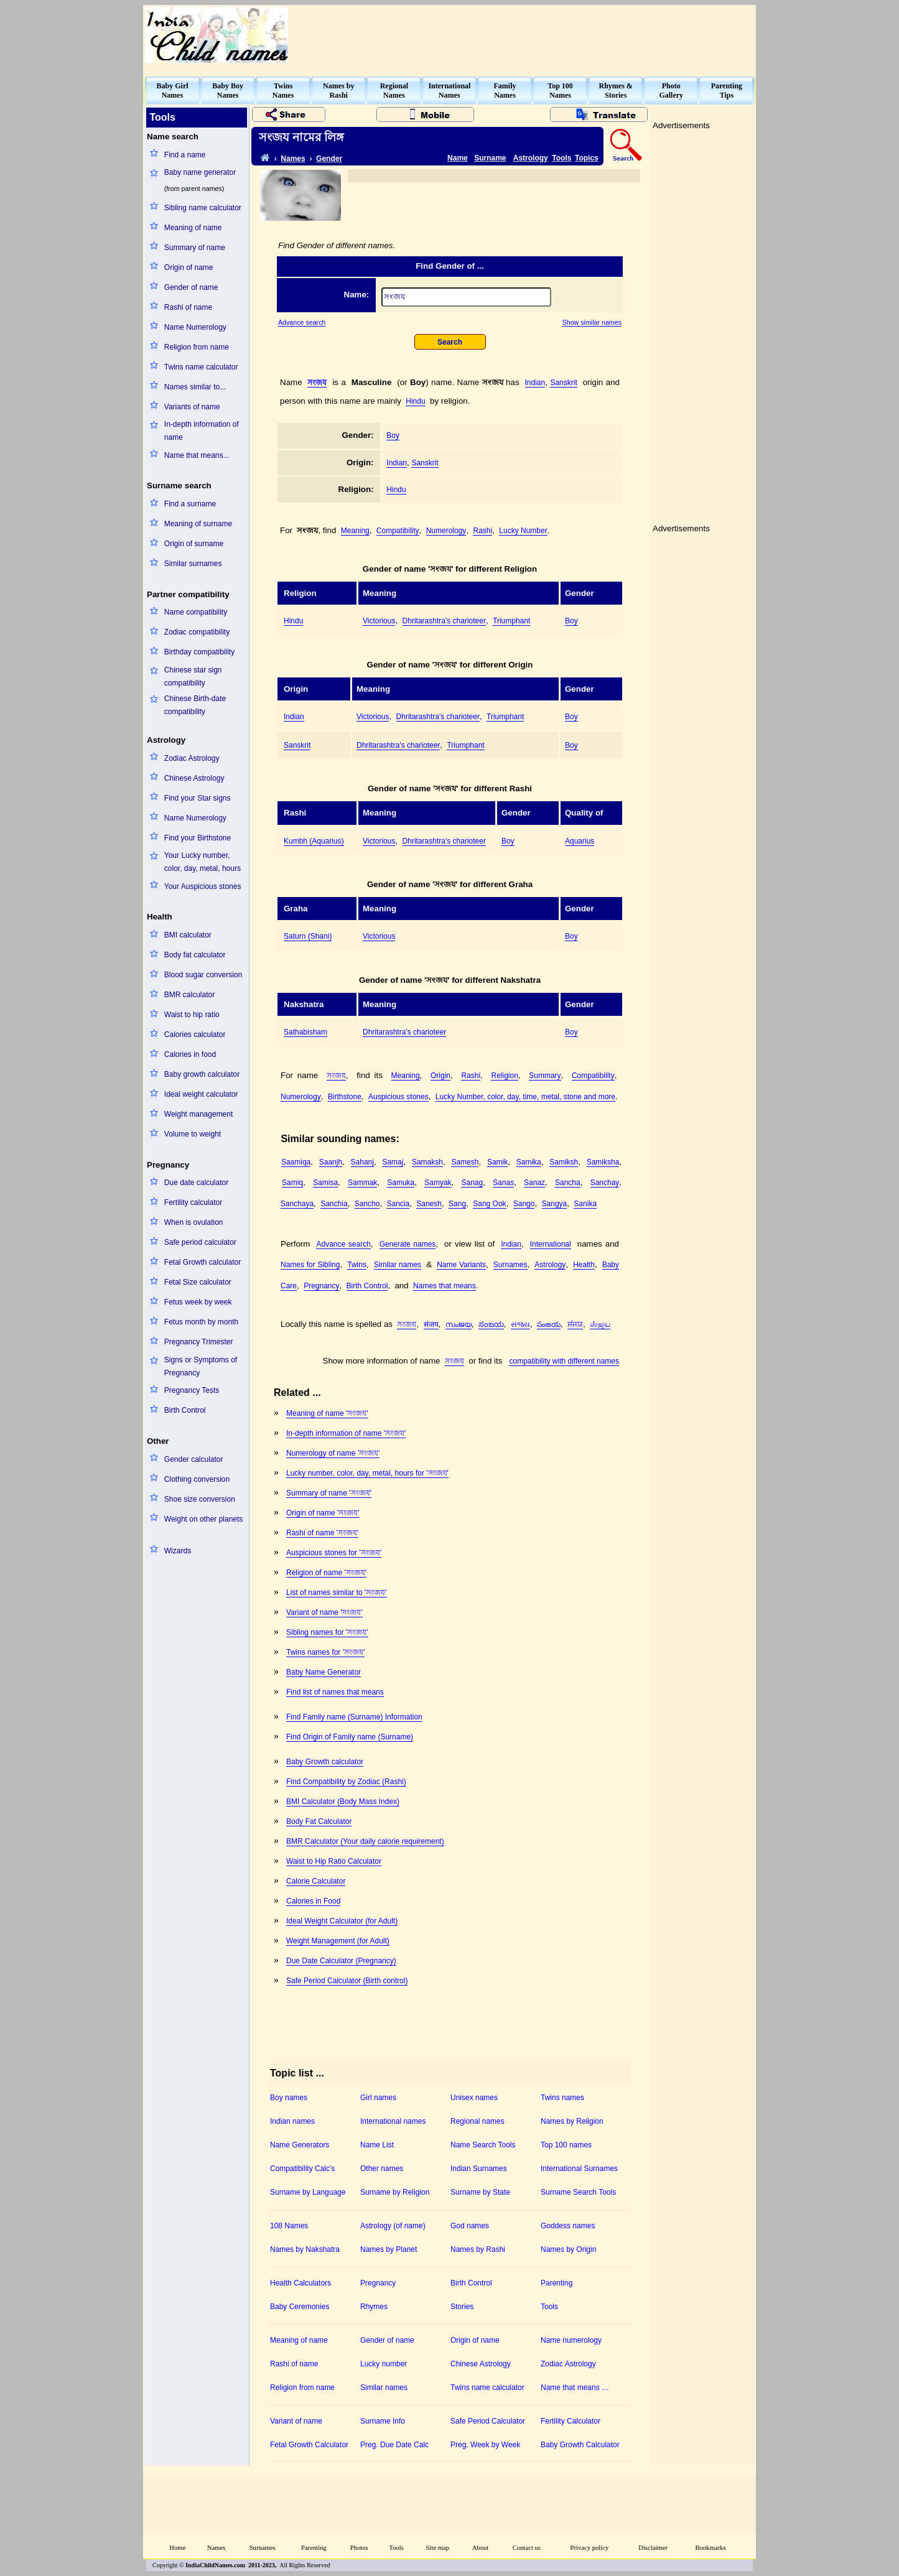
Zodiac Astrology (192, 758)
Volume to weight (192, 1134)
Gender (329, 158)
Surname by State (480, 2192)
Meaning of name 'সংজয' (327, 1413)
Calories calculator (195, 1034)
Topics (587, 158)
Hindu (415, 401)
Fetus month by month (201, 1322)
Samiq (292, 1182)
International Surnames (579, 2168)
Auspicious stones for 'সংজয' (333, 1552)
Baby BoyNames (227, 90)
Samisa (325, 1182)
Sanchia (333, 1203)
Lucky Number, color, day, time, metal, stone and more (525, 1096)
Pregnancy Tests (192, 1390)
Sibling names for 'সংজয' (327, 1632)
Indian (535, 382)
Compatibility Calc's (302, 2168)
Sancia (397, 1203)
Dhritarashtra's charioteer (444, 620)
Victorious (379, 620)
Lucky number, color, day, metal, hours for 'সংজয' (367, 1473)
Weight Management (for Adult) (337, 1941)
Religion (504, 1075)
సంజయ (549, 1324)
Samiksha (603, 1162)
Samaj (392, 1162)
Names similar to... (195, 387)
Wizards (177, 1550)
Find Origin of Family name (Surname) (349, 1736)
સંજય (520, 1324)
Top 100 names (566, 2145)
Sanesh (429, 1203)
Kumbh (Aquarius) (314, 841)
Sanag (472, 1182)
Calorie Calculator (315, 1881)
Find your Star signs (197, 798)
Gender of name (191, 287)
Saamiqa (295, 1162)
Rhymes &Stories (616, 90)
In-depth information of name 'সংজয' (346, 1433)
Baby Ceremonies (299, 2306)
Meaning (355, 530)
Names (293, 158)
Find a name (185, 155)
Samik (497, 1162)
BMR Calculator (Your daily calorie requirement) (365, 1841)
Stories (461, 2306)
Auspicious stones (398, 1096)
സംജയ (458, 1324)
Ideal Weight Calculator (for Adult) (342, 1921)
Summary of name (194, 247)
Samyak (437, 1182)
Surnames (510, 1264)
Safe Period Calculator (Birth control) (347, 1980)
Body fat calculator (195, 955)
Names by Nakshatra (305, 2249)
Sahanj (362, 1162)
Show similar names (592, 322)
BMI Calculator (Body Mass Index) (342, 1801)
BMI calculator (188, 935)
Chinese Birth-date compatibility (195, 705)
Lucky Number (523, 530)
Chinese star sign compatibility (193, 676)
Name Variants (461, 1264)
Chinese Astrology (194, 778)
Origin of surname (193, 543)
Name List (377, 2145)
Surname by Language (307, 2192)
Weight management (198, 1114)
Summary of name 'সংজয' (328, 1493)
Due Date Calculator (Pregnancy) (341, 1960)
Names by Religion (572, 2121)
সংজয (317, 382)
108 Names (289, 2225)
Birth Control (185, 1410)
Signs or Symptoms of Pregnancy (200, 1366)
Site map (438, 2547)
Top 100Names (560, 90)
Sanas (503, 1182)
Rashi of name (188, 307)
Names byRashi (338, 90)
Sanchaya (297, 1203)
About (480, 2547)
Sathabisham (305, 1032)
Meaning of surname (198, 523)
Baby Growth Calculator (580, 2444)
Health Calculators (300, 2283)
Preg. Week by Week (485, 2444)
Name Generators (299, 2145)
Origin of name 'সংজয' (323, 1513)
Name (457, 158)
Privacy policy (590, 2547)
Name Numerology (195, 327)
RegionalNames (394, 90)
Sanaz (534, 1182)
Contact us (527, 2547)
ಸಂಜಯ (491, 1324)
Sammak (362, 1182)
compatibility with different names (564, 1361)
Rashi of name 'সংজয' (322, 1532)
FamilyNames (505, 90)
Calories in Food (313, 1901)
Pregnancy (321, 1285)
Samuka (400, 1182)
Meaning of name (193, 227)
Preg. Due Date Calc (394, 2444)
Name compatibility (195, 612)
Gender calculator (193, 1459)
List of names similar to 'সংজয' (336, 1592)
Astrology (530, 158)
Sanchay (605, 1182)
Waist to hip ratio (192, 1014)
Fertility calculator (193, 1202)
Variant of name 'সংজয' (324, 1612)
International (550, 1244)
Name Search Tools (483, 2145)
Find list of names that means (335, 1692)
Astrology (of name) (393, 2225)
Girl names (378, 2097)
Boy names (288, 2097)
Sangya (554, 1203)
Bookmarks (711, 2547)
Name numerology (571, 2340)
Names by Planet (388, 2249)
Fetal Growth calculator (202, 1262)
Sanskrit (563, 382)
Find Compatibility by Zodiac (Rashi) (346, 1781)
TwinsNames (283, 90)
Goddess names (568, 2225)
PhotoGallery (671, 90)
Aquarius (579, 841)
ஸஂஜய (600, 1324)
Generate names (408, 1244)
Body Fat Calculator (319, 1821)
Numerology (446, 530)
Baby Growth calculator (324, 1761)
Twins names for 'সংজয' (325, 1652)
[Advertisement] (527, 35)
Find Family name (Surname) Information (354, 1717)
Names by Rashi (477, 2249)
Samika (528, 1162)
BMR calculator (189, 994)
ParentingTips (726, 90)
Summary (545, 1075)
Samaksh (427, 1162)
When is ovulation (193, 1222)
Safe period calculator (200, 1242)
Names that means (444, 1285)
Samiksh (563, 1162)
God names (469, 2225)
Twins (356, 1264)
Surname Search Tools (578, 2192)
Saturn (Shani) (308, 936)
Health (584, 1264)
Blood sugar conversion (203, 974)
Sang (457, 1203)
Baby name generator (200, 172)
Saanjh (330, 1162)
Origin (440, 1075)
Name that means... (197, 455)
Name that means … (575, 2387)
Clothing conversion (197, 1479)
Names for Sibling (310, 1264)
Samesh (464, 1162)
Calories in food (190, 1054)
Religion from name (196, 347)
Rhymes (374, 2306)
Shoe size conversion (199, 1499)
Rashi (482, 530)
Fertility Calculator (570, 2421)
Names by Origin (568, 2249)
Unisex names (474, 2097)
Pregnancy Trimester (198, 1341)
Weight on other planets (203, 1519)
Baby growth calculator (202, 1074)
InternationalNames (449, 90)
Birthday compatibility (199, 652)
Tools (561, 158)
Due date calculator (196, 1182)
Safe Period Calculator (487, 2421)
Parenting (556, 2283)
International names (393, 2121)
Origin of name (188, 267)
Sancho (367, 1203)
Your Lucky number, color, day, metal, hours (202, 862)
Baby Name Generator (323, 1672)
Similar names (397, 1264)
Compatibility (397, 530)
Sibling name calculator (202, 207)
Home (177, 2547)
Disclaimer (653, 2547)
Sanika (585, 1203)
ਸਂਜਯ (575, 1324)
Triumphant (511, 620)
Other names (381, 2168)
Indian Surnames (478, 2168)
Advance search (301, 322)
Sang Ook (489, 1203)
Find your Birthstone (197, 838)
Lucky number (383, 2364)
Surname (490, 158)
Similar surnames (193, 563)
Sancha (567, 1182)
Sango (524, 1203)
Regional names (477, 2121)
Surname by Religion (394, 2192)
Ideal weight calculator (201, 1094)
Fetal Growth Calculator (309, 2444)
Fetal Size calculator (197, 1282)
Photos (359, 2547)
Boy (392, 435)
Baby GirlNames (173, 90)
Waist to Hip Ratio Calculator (333, 1861)
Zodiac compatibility (197, 632)
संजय (431, 1324)
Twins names (562, 2097)
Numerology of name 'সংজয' (333, 1453)
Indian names (292, 2121)
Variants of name (192, 406)
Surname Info (382, 2421)
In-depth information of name (201, 431)
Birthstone (344, 1096)
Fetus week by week (198, 1302)
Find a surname (190, 504)
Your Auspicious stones (202, 886)
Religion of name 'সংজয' (326, 1572)
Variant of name (296, 2421)
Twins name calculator (201, 367)
